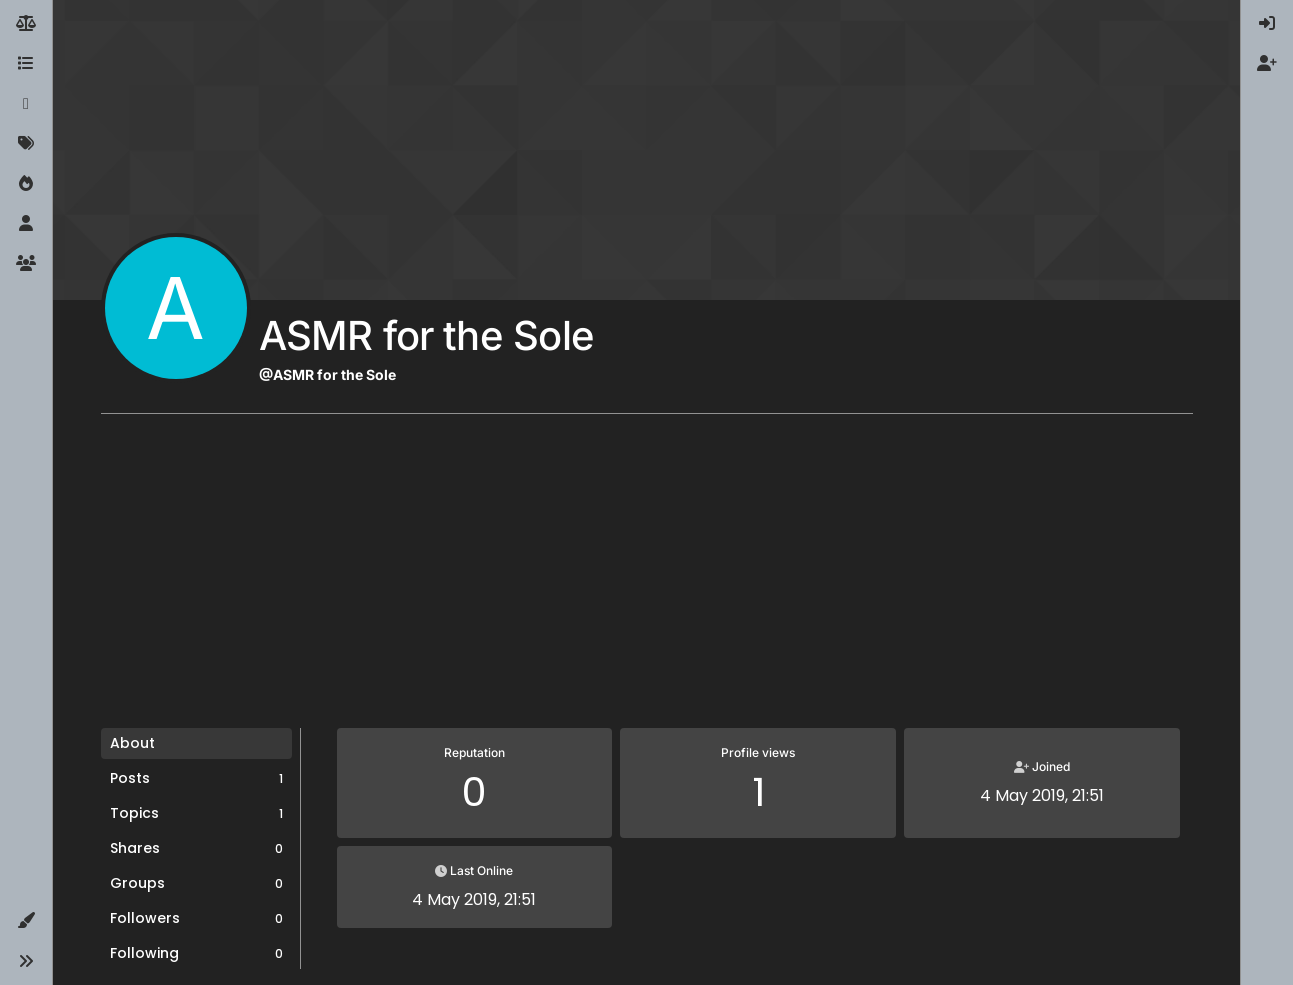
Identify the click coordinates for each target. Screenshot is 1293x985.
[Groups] (26, 264)
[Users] (26, 224)
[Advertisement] (647, 578)
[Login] (1267, 24)
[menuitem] (1267, 24)
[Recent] (26, 104)
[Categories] (26, 64)
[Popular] (26, 184)
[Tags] (26, 144)
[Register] (1267, 64)
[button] (26, 921)
